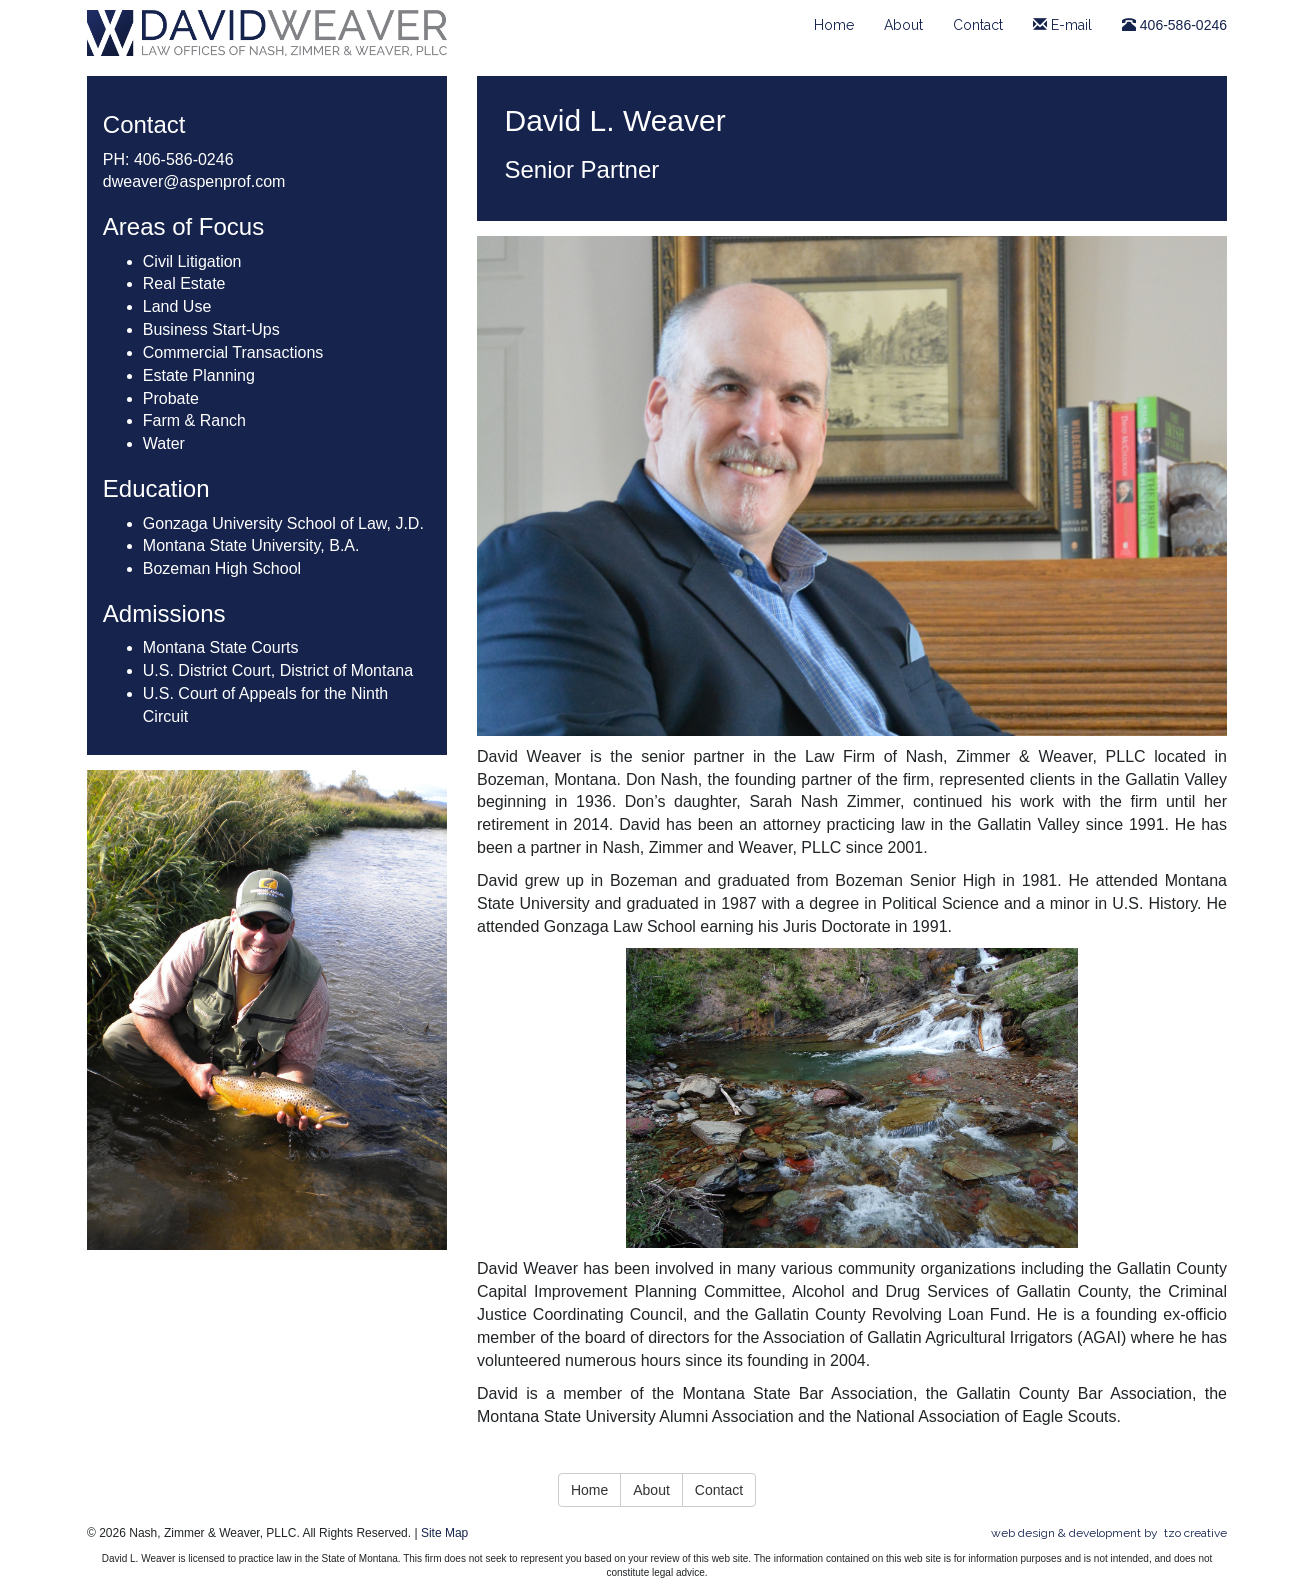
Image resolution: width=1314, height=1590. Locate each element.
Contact (978, 25)
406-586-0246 (1174, 25)
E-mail (1062, 25)
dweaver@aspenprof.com (194, 181)
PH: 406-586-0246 (168, 159)
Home (834, 25)
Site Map (444, 1533)
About (903, 25)
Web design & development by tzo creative (1109, 1533)
